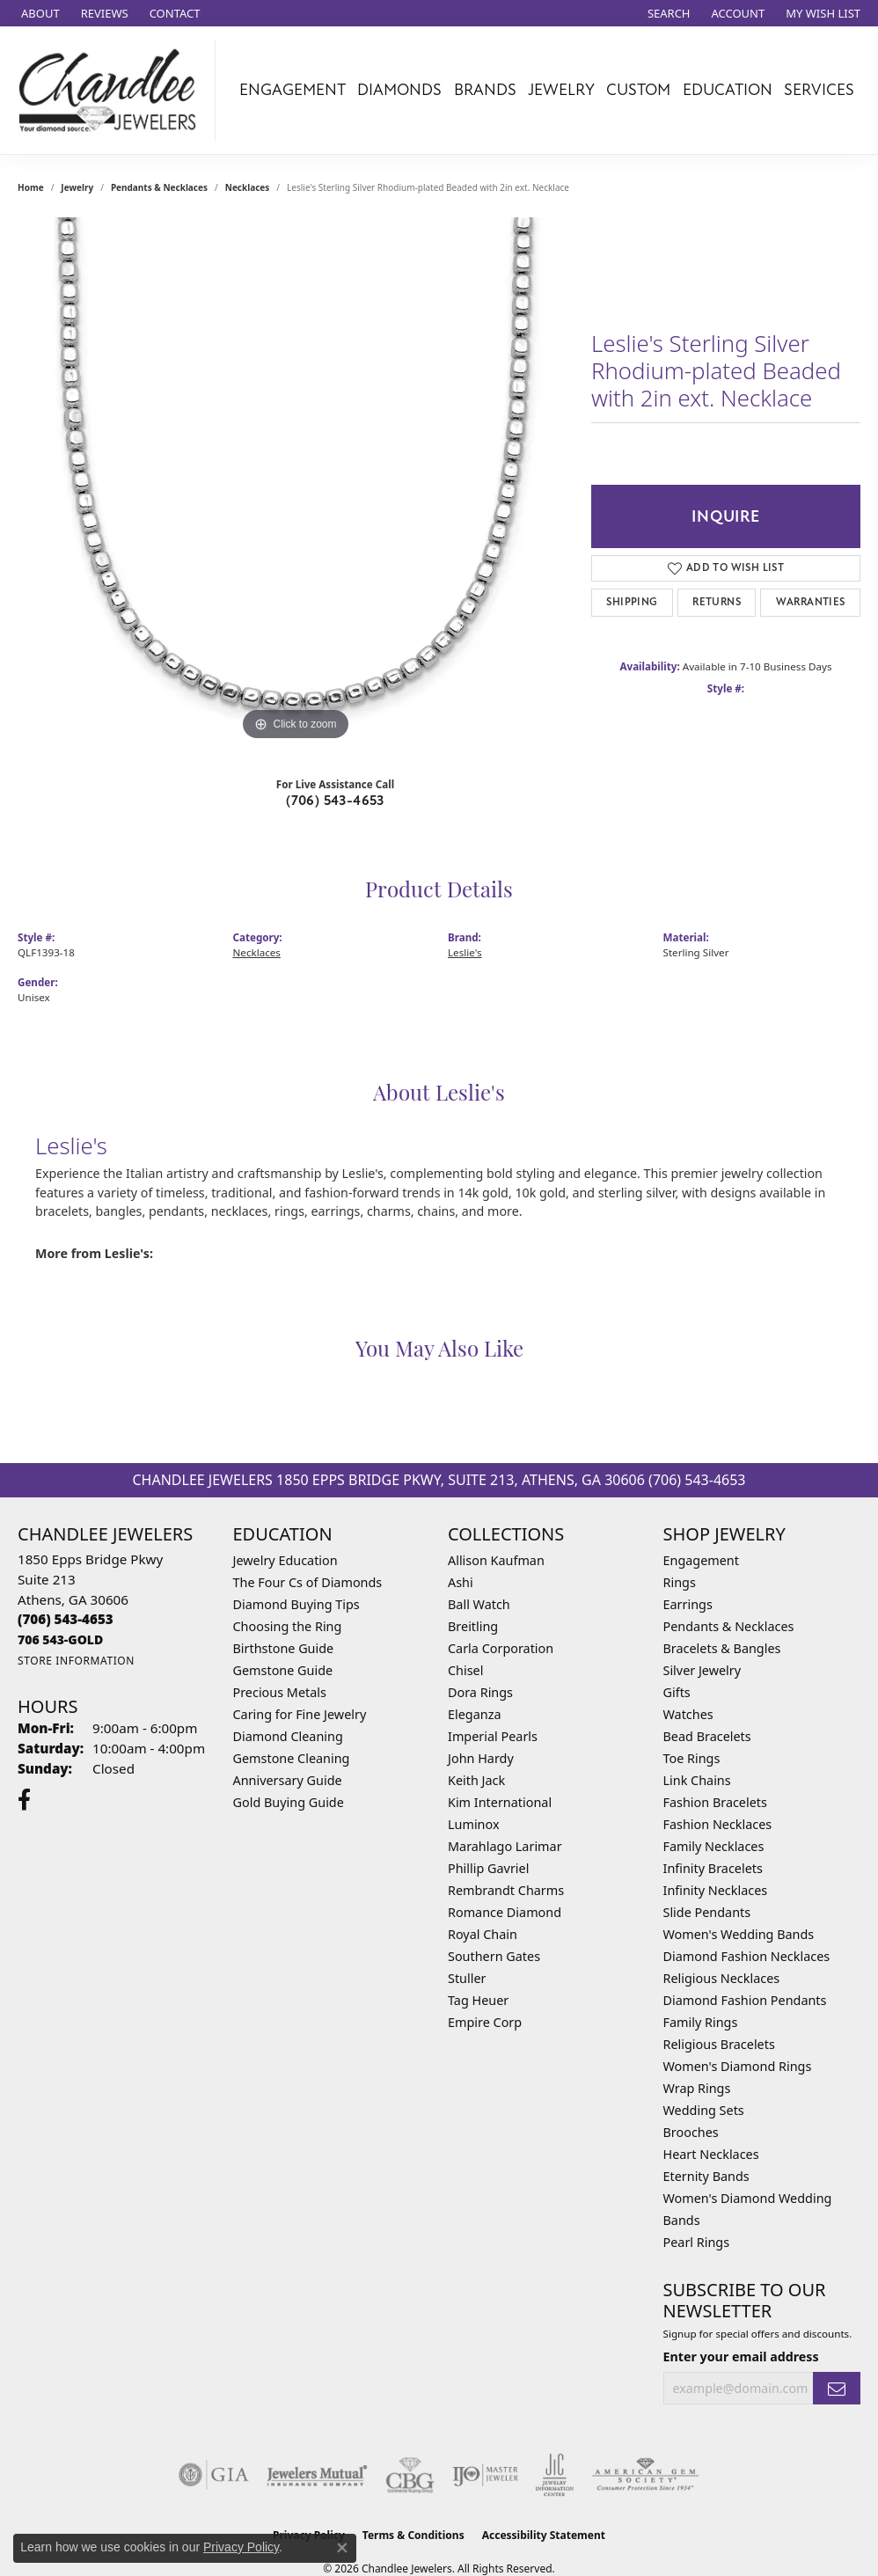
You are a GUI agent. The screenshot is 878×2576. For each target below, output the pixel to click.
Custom (638, 89)
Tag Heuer (478, 2000)
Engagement (292, 89)
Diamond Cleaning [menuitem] (288, 1736)
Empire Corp (485, 2022)
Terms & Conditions (413, 2535)
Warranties (810, 602)
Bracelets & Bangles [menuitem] (722, 1648)
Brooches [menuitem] (691, 2132)
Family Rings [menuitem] (700, 2022)
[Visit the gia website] (214, 2475)
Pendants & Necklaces (159, 187)
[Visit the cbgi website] (410, 2475)
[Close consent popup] (342, 2548)
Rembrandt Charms (506, 1890)
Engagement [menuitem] (701, 1560)
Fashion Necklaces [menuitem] (717, 1824)
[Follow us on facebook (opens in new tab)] (24, 1800)
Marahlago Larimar (505, 1846)
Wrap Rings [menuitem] (697, 2088)
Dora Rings (480, 1692)
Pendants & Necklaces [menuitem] (728, 1626)
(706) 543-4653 (335, 800)
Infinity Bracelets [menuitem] (713, 1868)
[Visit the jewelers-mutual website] (317, 2475)
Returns (716, 602)
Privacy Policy (241, 2547)
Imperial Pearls (493, 1736)
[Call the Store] (65, 1619)
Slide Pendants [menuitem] (707, 1912)
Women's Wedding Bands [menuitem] (739, 1934)
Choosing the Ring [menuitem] (287, 1626)
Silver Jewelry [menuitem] (702, 1670)
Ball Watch (479, 1604)
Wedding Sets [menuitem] (703, 2110)
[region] (296, 481)
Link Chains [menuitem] (697, 1780)
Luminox (474, 1824)
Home (31, 187)
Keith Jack (476, 1780)
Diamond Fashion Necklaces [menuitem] (746, 1956)
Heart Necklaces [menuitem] (711, 2154)
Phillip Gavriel (488, 1868)
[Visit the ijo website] (485, 2475)
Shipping (631, 602)
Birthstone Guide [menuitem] (283, 1648)
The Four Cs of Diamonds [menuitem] (308, 1582)
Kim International (500, 1802)
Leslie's (465, 952)
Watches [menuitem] (688, 1714)
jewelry (77, 187)
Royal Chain (482, 1934)
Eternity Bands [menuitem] (706, 2176)
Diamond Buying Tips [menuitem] (296, 1604)
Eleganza (474, 1714)
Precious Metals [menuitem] (279, 1692)
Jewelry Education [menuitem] (285, 1560)
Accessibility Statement (543, 2535)
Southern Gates (494, 1956)
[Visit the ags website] (645, 2475)
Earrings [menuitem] (688, 1604)
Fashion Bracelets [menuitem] (715, 1802)
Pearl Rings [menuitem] (696, 2242)
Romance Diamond (504, 1912)
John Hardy (481, 1758)
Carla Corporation (500, 1648)
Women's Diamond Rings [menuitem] (737, 2066)
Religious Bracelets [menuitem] (719, 2044)
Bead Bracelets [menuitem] (707, 1736)
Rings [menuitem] (679, 1582)
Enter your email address (741, 2356)
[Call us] (60, 1639)
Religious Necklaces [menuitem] (721, 1978)
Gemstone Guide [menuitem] (283, 1670)
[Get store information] (76, 1660)
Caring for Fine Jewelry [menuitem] (300, 1714)
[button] (667, 13)
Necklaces (247, 187)
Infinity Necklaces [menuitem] (715, 1890)
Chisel (465, 1670)
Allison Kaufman (496, 1560)
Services (819, 89)
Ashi (460, 1582)
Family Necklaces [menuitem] (714, 1846)
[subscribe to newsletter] (836, 2388)
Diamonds (399, 89)
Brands (485, 89)
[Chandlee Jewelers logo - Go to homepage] (112, 90)
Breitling (473, 1626)
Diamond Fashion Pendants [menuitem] (745, 2000)
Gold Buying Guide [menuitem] (288, 1802)
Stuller (467, 1978)
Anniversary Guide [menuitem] (287, 1780)
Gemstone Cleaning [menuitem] (291, 1758)
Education (727, 89)
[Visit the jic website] (555, 2475)
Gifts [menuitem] (677, 1692)
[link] (39, 13)
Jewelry (561, 89)
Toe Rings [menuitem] (692, 1758)
